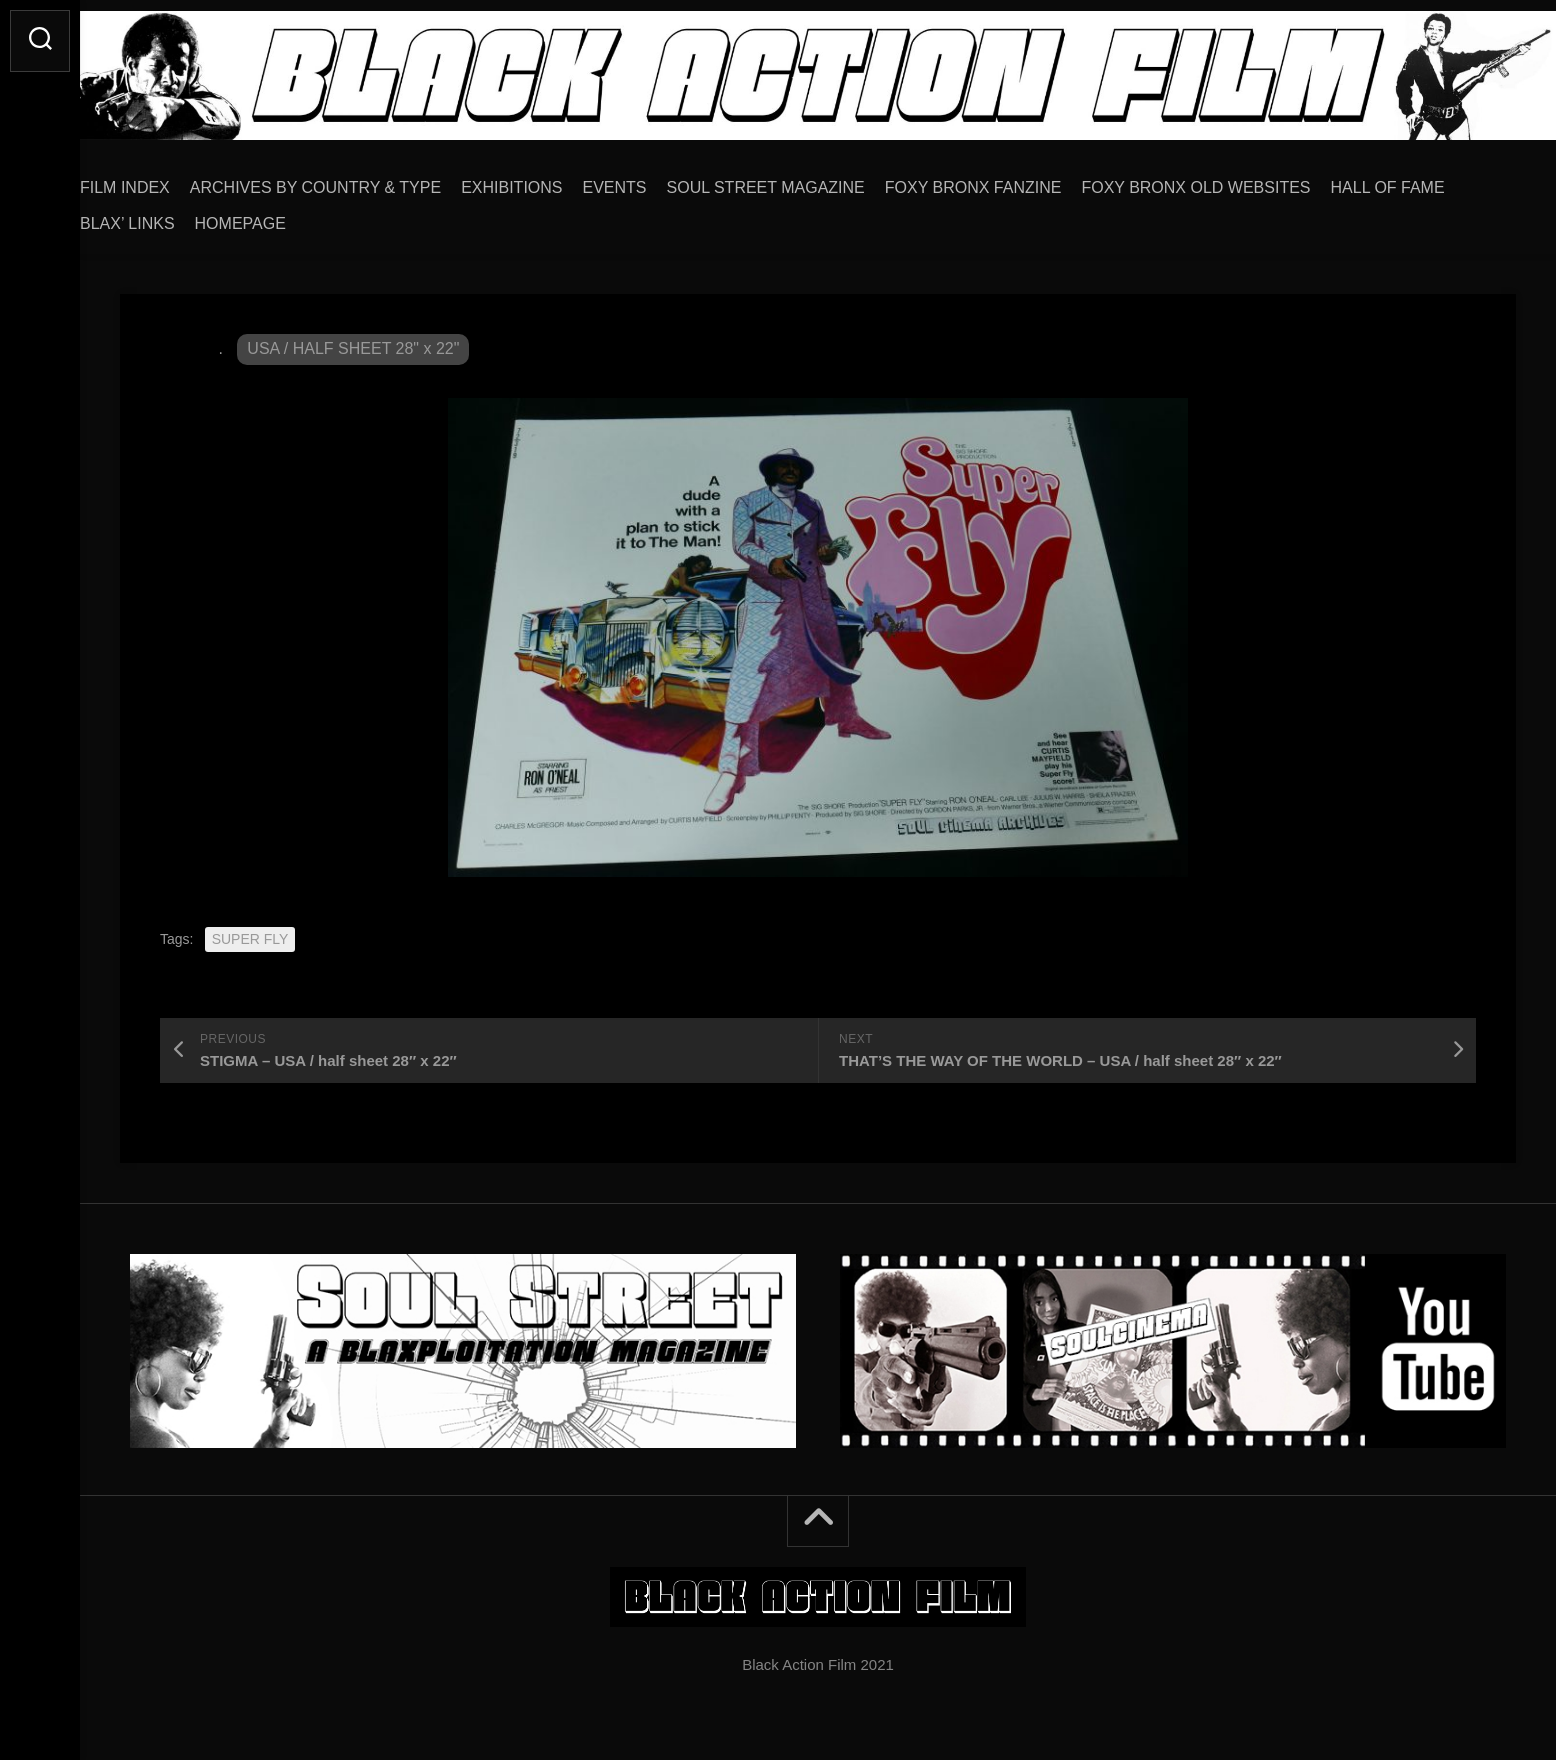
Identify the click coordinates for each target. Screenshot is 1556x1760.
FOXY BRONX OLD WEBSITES (1235, 180)
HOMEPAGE (280, 216)
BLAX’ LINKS (167, 216)
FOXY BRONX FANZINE (1013, 180)
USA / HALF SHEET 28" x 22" (353, 341)
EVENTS (655, 180)
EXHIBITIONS (551, 180)
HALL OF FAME (1428, 180)
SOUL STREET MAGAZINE (806, 180)
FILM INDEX (165, 180)
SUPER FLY (250, 932)
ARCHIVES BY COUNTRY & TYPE (355, 180)
